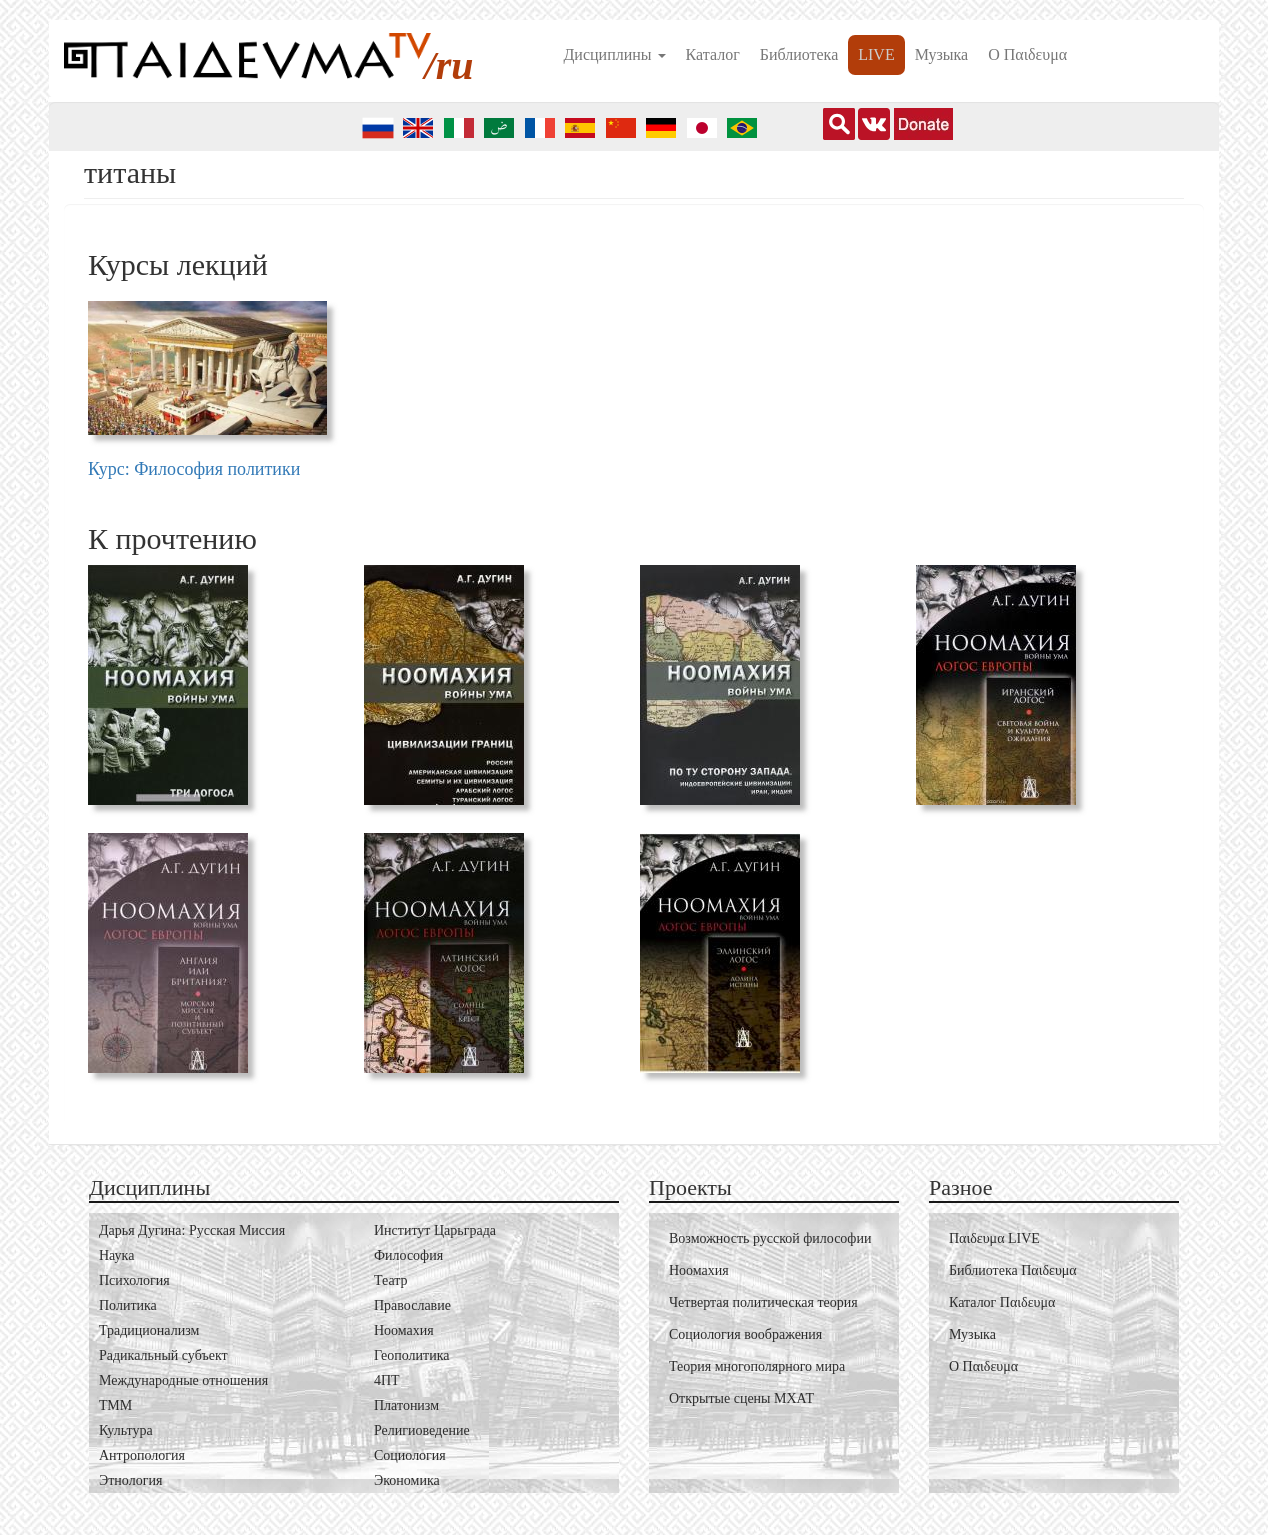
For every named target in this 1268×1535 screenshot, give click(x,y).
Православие (412, 1305)
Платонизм (406, 1405)
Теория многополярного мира (757, 1366)
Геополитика (411, 1355)
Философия (408, 1255)
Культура (126, 1430)
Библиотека (799, 54)
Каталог (713, 54)
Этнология (130, 1480)
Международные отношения (183, 1380)
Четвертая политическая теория (763, 1302)
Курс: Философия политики (194, 469)
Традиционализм (149, 1330)
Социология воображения (745, 1334)
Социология (410, 1455)
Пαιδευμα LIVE (994, 1238)
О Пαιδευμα (1027, 54)
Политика (128, 1305)
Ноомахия (404, 1330)
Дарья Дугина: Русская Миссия (192, 1230)
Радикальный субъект (163, 1355)
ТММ (115, 1405)
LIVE (876, 54)
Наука (116, 1255)
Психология (134, 1280)
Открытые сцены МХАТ (741, 1398)
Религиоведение (422, 1430)
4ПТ (387, 1380)
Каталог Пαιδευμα (1002, 1302)
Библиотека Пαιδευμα (1013, 1270)
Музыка (942, 54)
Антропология (142, 1455)
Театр (391, 1280)
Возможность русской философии (770, 1238)
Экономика (407, 1480)
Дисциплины (614, 54)
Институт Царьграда (435, 1230)
